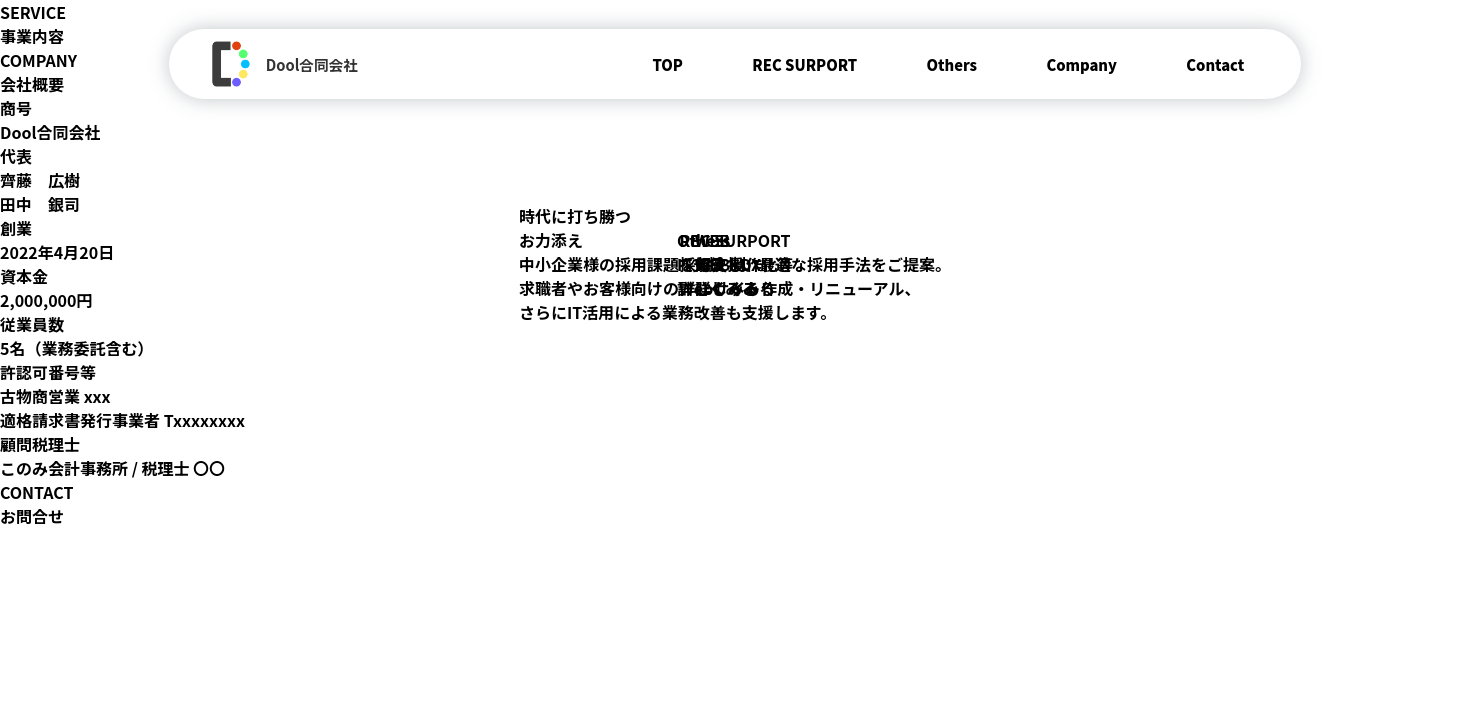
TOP (667, 64)
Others (951, 64)
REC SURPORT (804, 64)
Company (1081, 64)
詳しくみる (717, 288)
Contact (1215, 64)
